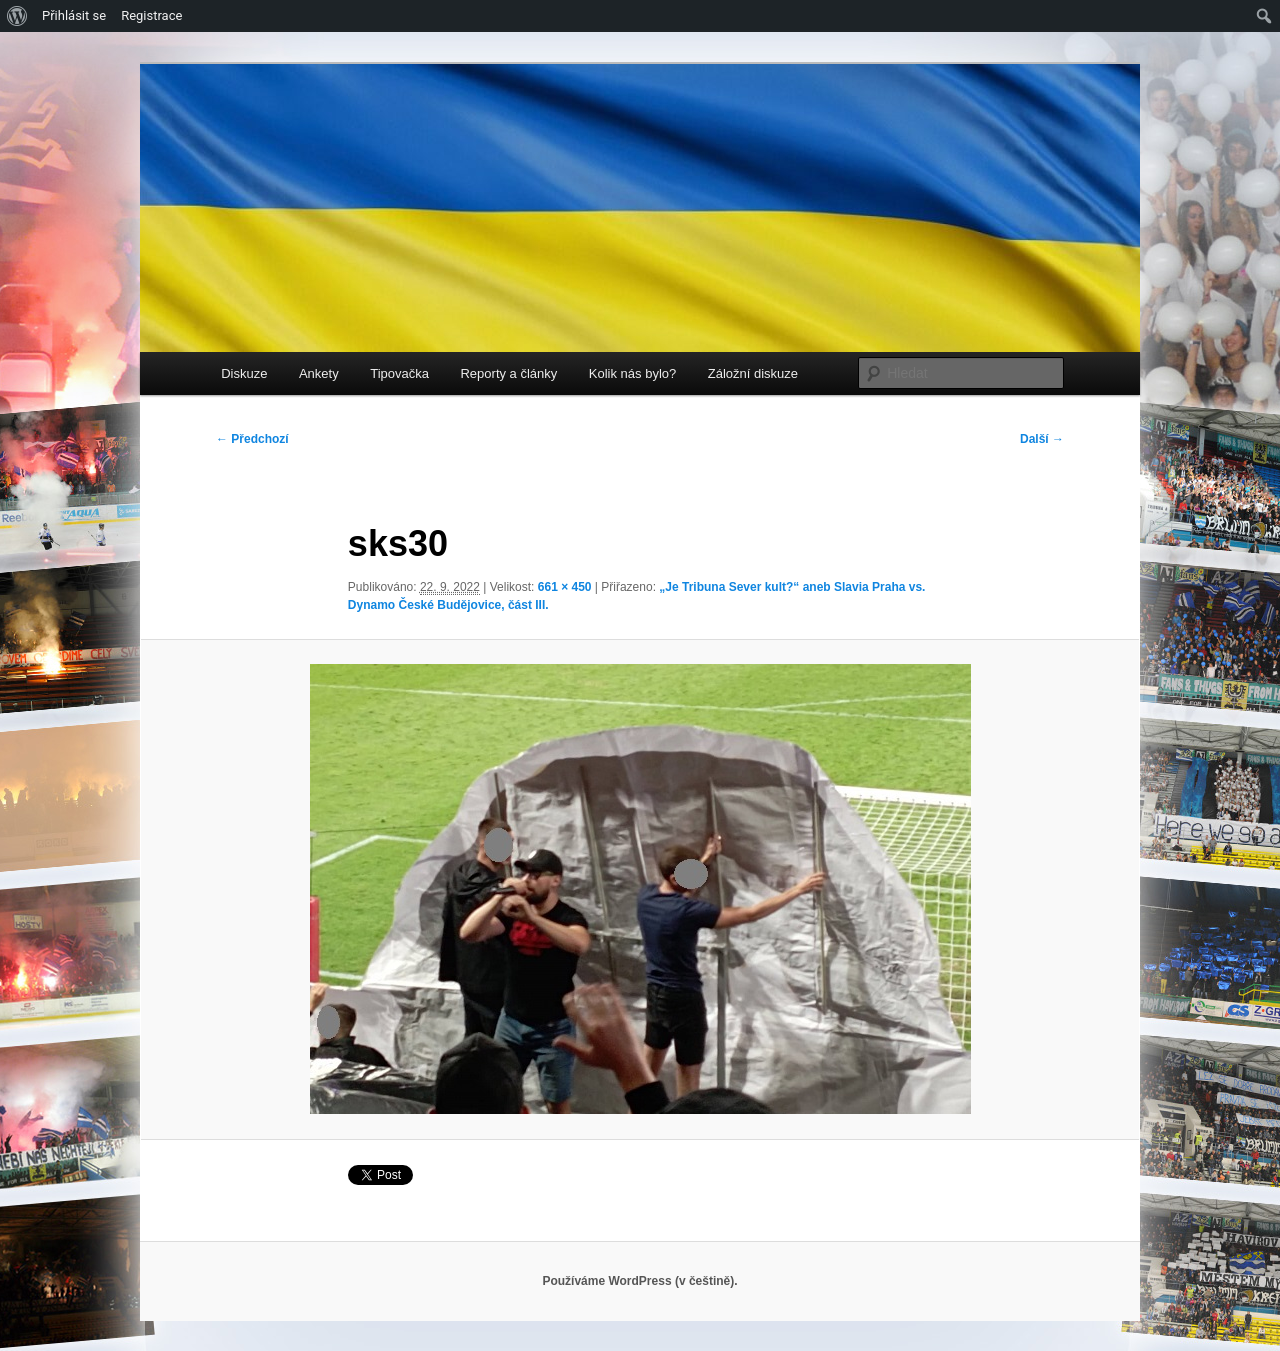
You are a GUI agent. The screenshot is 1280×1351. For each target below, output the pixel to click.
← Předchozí (252, 439)
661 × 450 (565, 587)
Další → (1042, 439)
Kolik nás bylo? (632, 373)
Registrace (151, 15)
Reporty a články (508, 373)
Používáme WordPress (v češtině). (639, 1281)
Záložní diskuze (753, 373)
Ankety (319, 373)
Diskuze (244, 373)
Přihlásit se (74, 15)
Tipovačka (399, 373)
